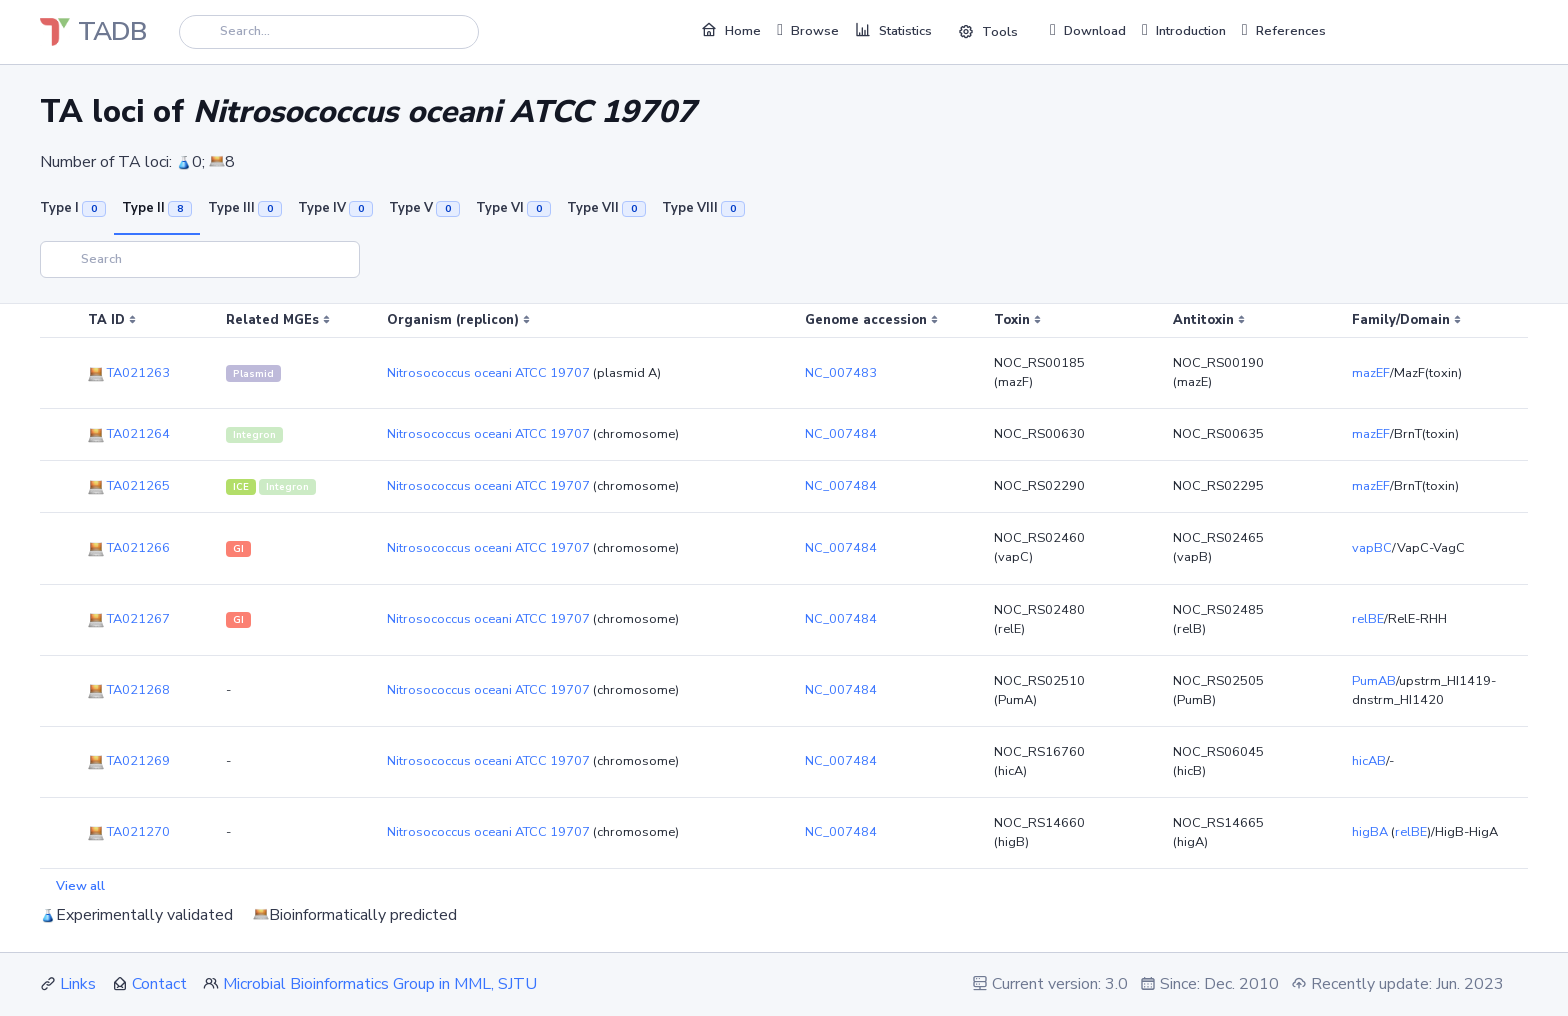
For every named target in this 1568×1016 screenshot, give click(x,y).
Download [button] (1088, 30)
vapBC (1372, 548)
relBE (1368, 619)
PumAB (1374, 681)
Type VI (513, 208)
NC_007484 (841, 434)
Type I (73, 208)
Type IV (335, 208)
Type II (157, 208)
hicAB (1369, 761)
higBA (1370, 832)
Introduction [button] (1184, 30)
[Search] (329, 31)
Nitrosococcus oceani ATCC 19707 (488, 373)
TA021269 (129, 761)
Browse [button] (808, 30)
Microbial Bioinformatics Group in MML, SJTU (380, 984)
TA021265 (129, 486)
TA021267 (129, 619)
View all (80, 886)
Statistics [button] (893, 30)
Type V (424, 208)
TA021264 (129, 434)
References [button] (1284, 30)
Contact (159, 984)
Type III (245, 208)
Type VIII (703, 208)
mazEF (1371, 373)
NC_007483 (841, 373)
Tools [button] (988, 32)
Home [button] (731, 30)
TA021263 (129, 373)
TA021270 (129, 832)
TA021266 (129, 548)
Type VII (606, 208)
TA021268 (129, 690)
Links (78, 984)
